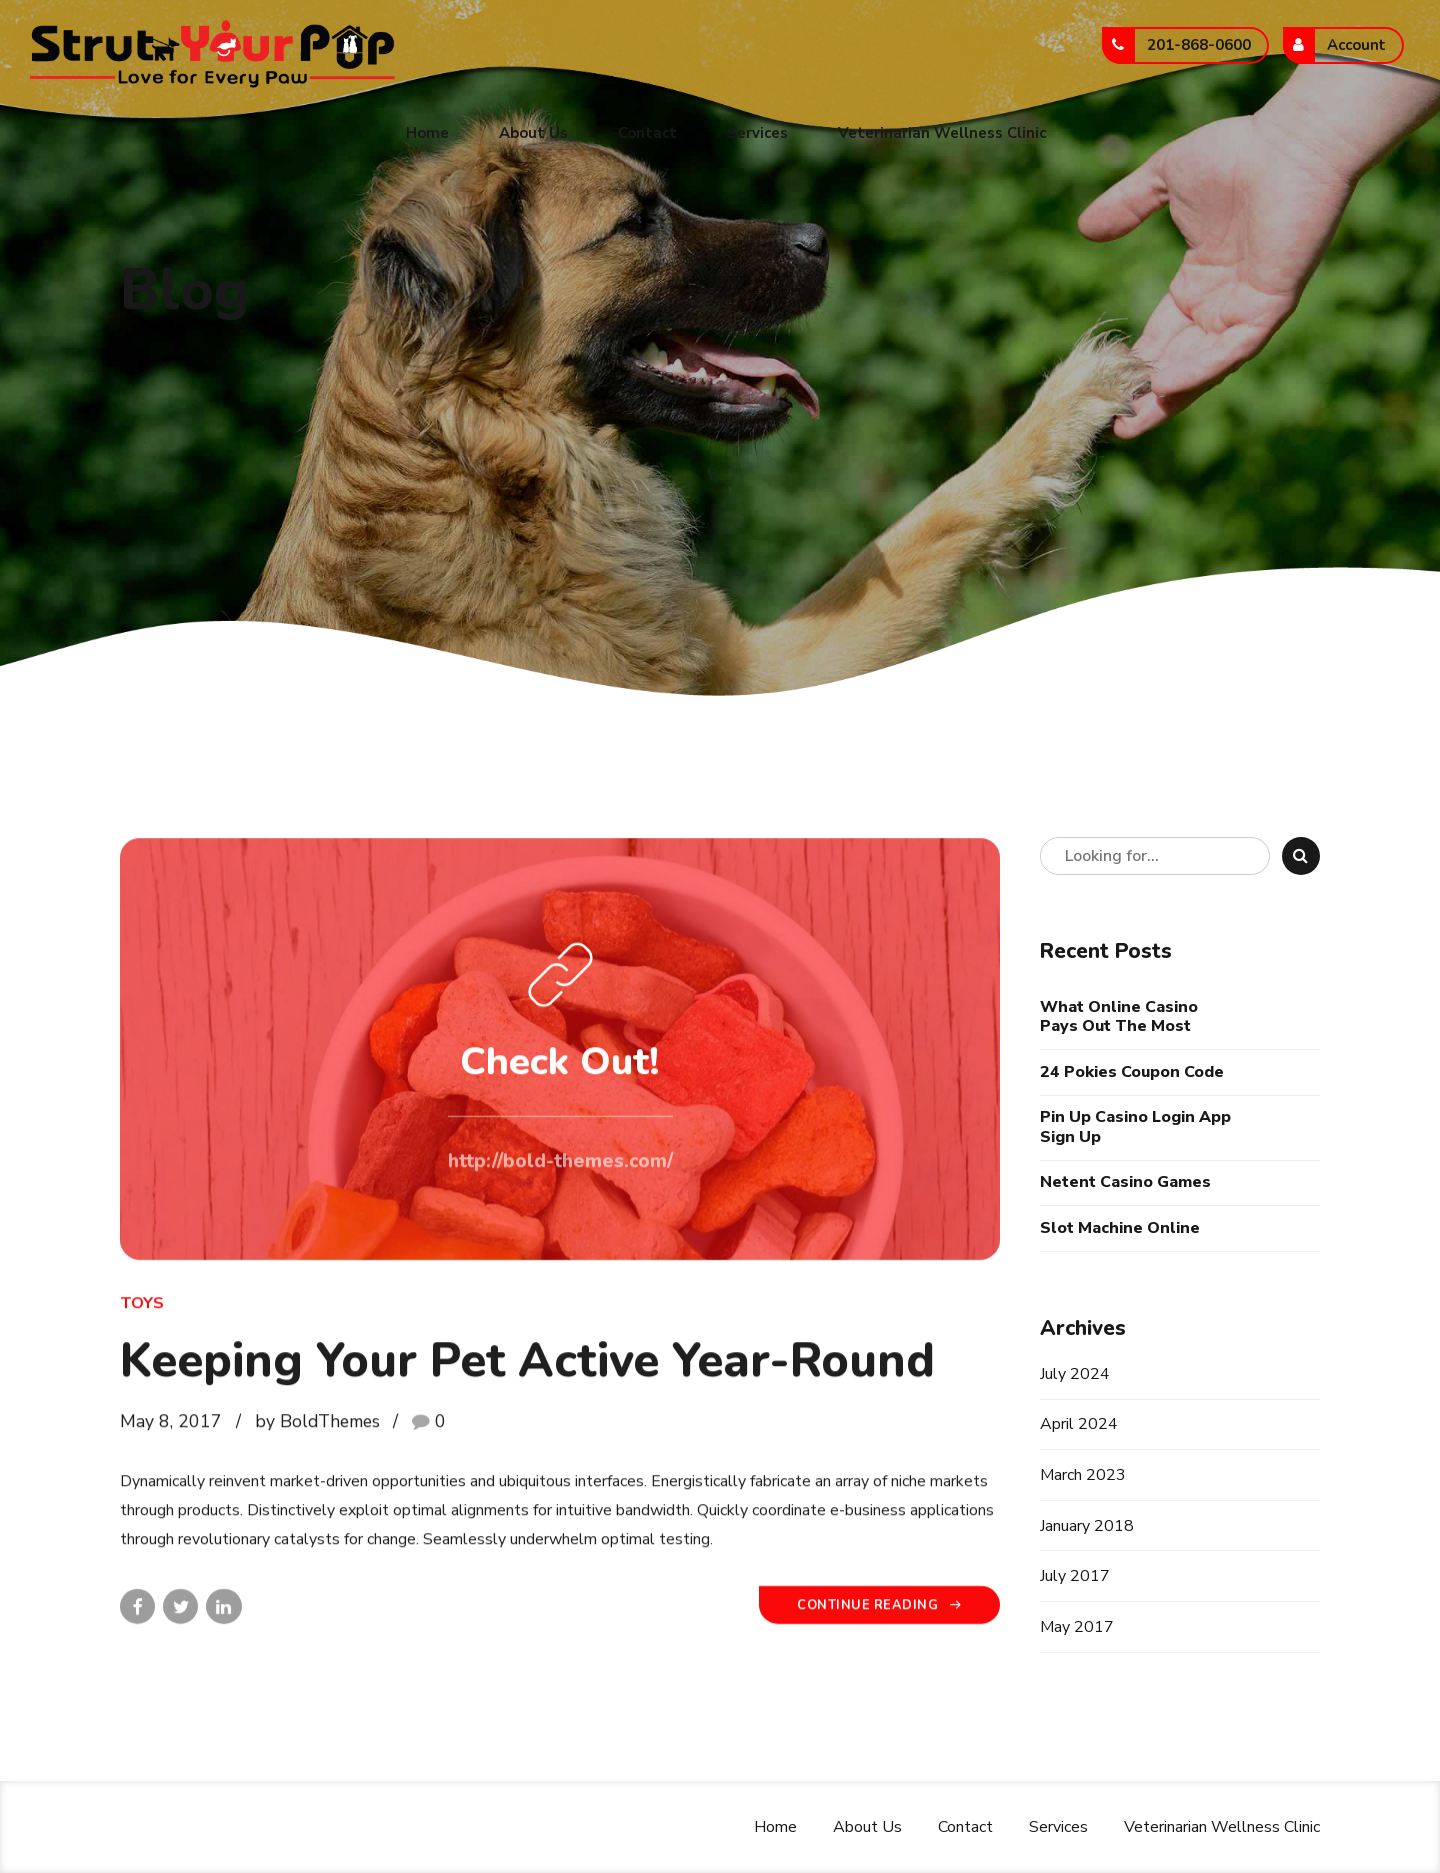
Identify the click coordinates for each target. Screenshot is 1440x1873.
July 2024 (1075, 1374)
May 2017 (1077, 1627)
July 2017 (1075, 1576)
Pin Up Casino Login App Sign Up (1135, 1127)
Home (427, 133)
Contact (647, 133)
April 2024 (1079, 1424)
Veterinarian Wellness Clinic (942, 133)
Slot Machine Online (1120, 1228)
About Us (533, 133)
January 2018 (1087, 1526)
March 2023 (1083, 1475)
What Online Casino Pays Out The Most (1119, 1017)
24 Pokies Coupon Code (1132, 1072)
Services (757, 133)
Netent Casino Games (1125, 1182)
